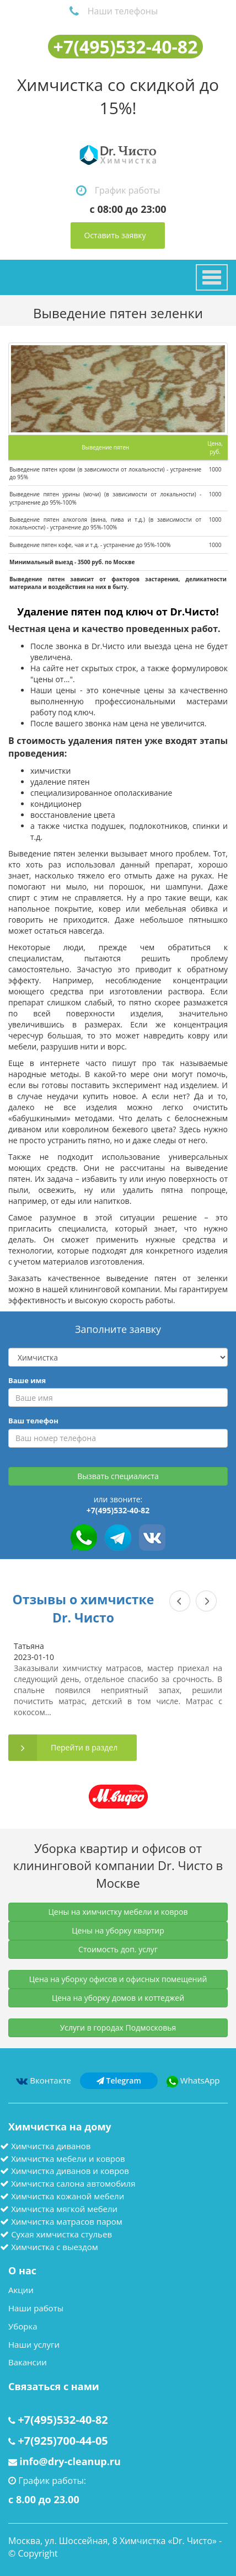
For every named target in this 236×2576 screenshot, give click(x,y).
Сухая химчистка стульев (61, 2234)
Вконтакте (43, 2080)
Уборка (22, 2326)
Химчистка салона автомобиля (73, 2183)
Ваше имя (27, 1380)
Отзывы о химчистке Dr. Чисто (83, 1608)
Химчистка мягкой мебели (64, 2208)
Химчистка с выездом (54, 2246)
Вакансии (27, 2362)
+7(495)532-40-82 (125, 46)
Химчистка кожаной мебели (67, 2196)
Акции (21, 2289)
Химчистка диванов (50, 2145)
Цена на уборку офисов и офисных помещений (118, 1979)
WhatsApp (193, 2080)
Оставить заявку (115, 235)
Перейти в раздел (84, 1747)
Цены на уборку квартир (118, 1930)
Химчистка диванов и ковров (70, 2170)
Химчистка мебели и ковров (68, 2158)
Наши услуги (34, 2344)
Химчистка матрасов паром (66, 2221)
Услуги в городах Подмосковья (118, 2027)
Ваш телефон (33, 1421)
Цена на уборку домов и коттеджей (118, 1998)
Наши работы (35, 2307)
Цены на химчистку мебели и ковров (118, 1911)
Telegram (118, 2080)
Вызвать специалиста (118, 1476)
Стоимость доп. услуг (118, 1949)
